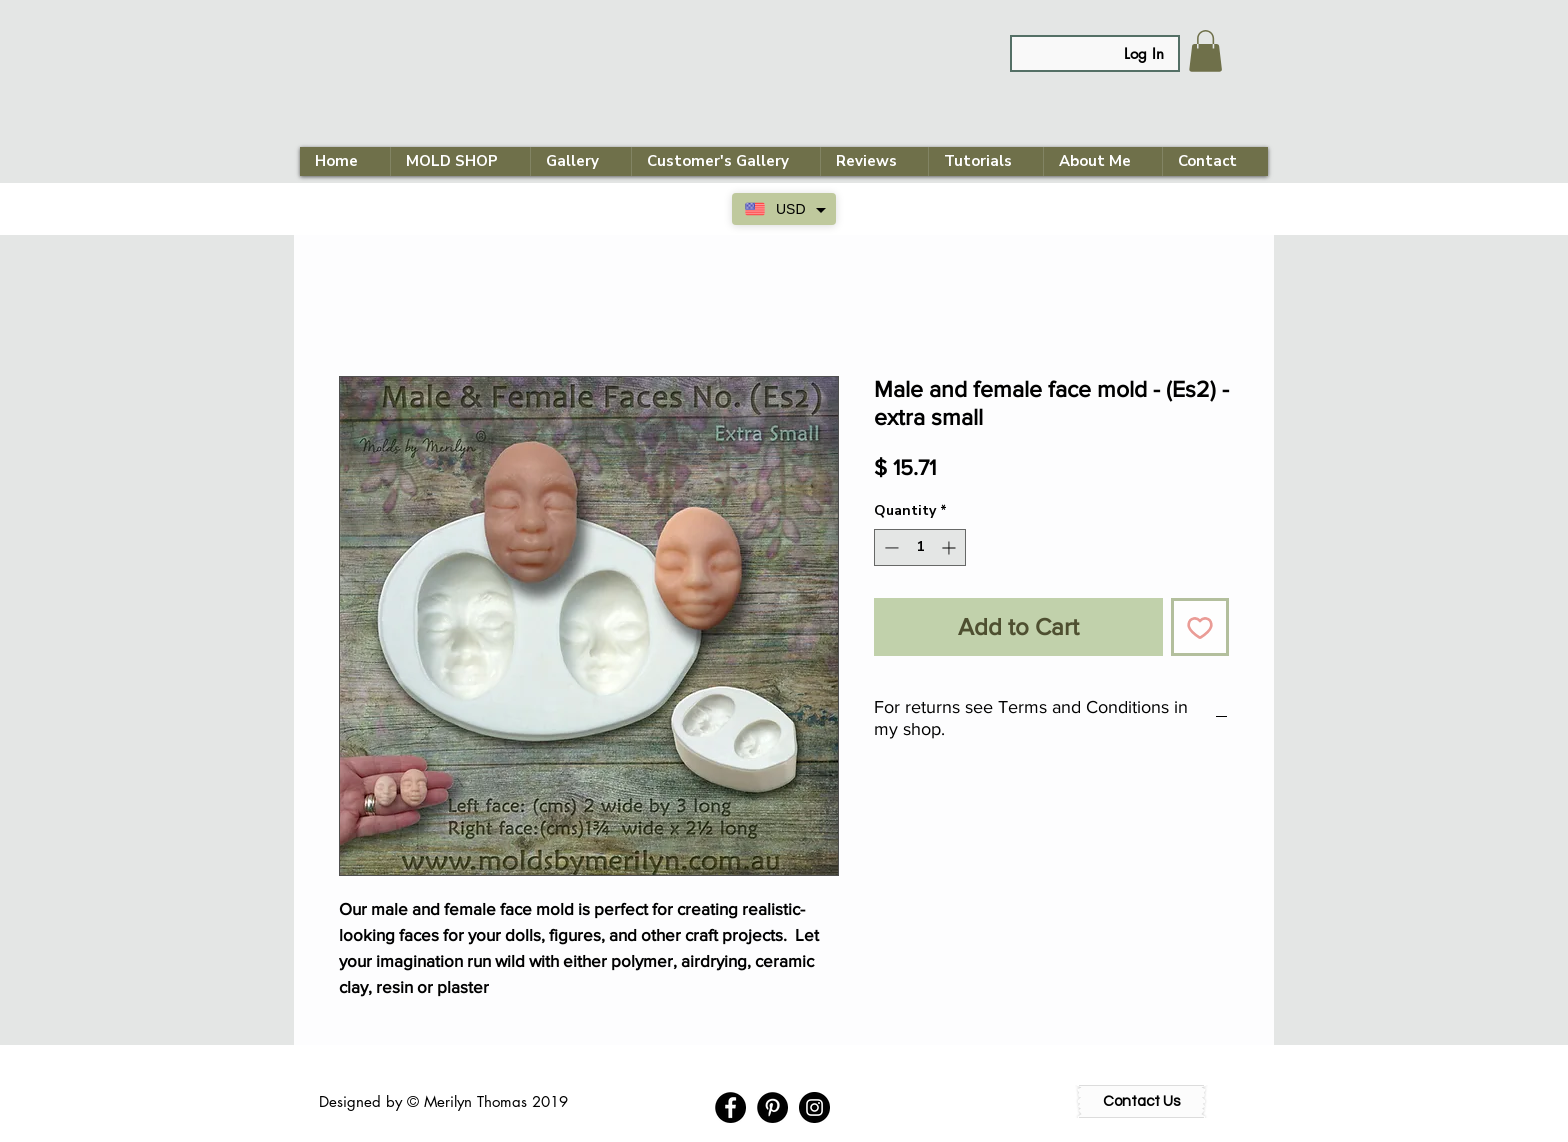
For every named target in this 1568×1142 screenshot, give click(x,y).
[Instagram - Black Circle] (814, 1107)
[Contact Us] (1141, 1101)
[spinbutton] (920, 547)
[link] (1205, 51)
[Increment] (950, 547)
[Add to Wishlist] (1200, 627)
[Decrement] (889, 547)
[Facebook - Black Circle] (730, 1107)
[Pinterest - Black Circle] (772, 1107)
